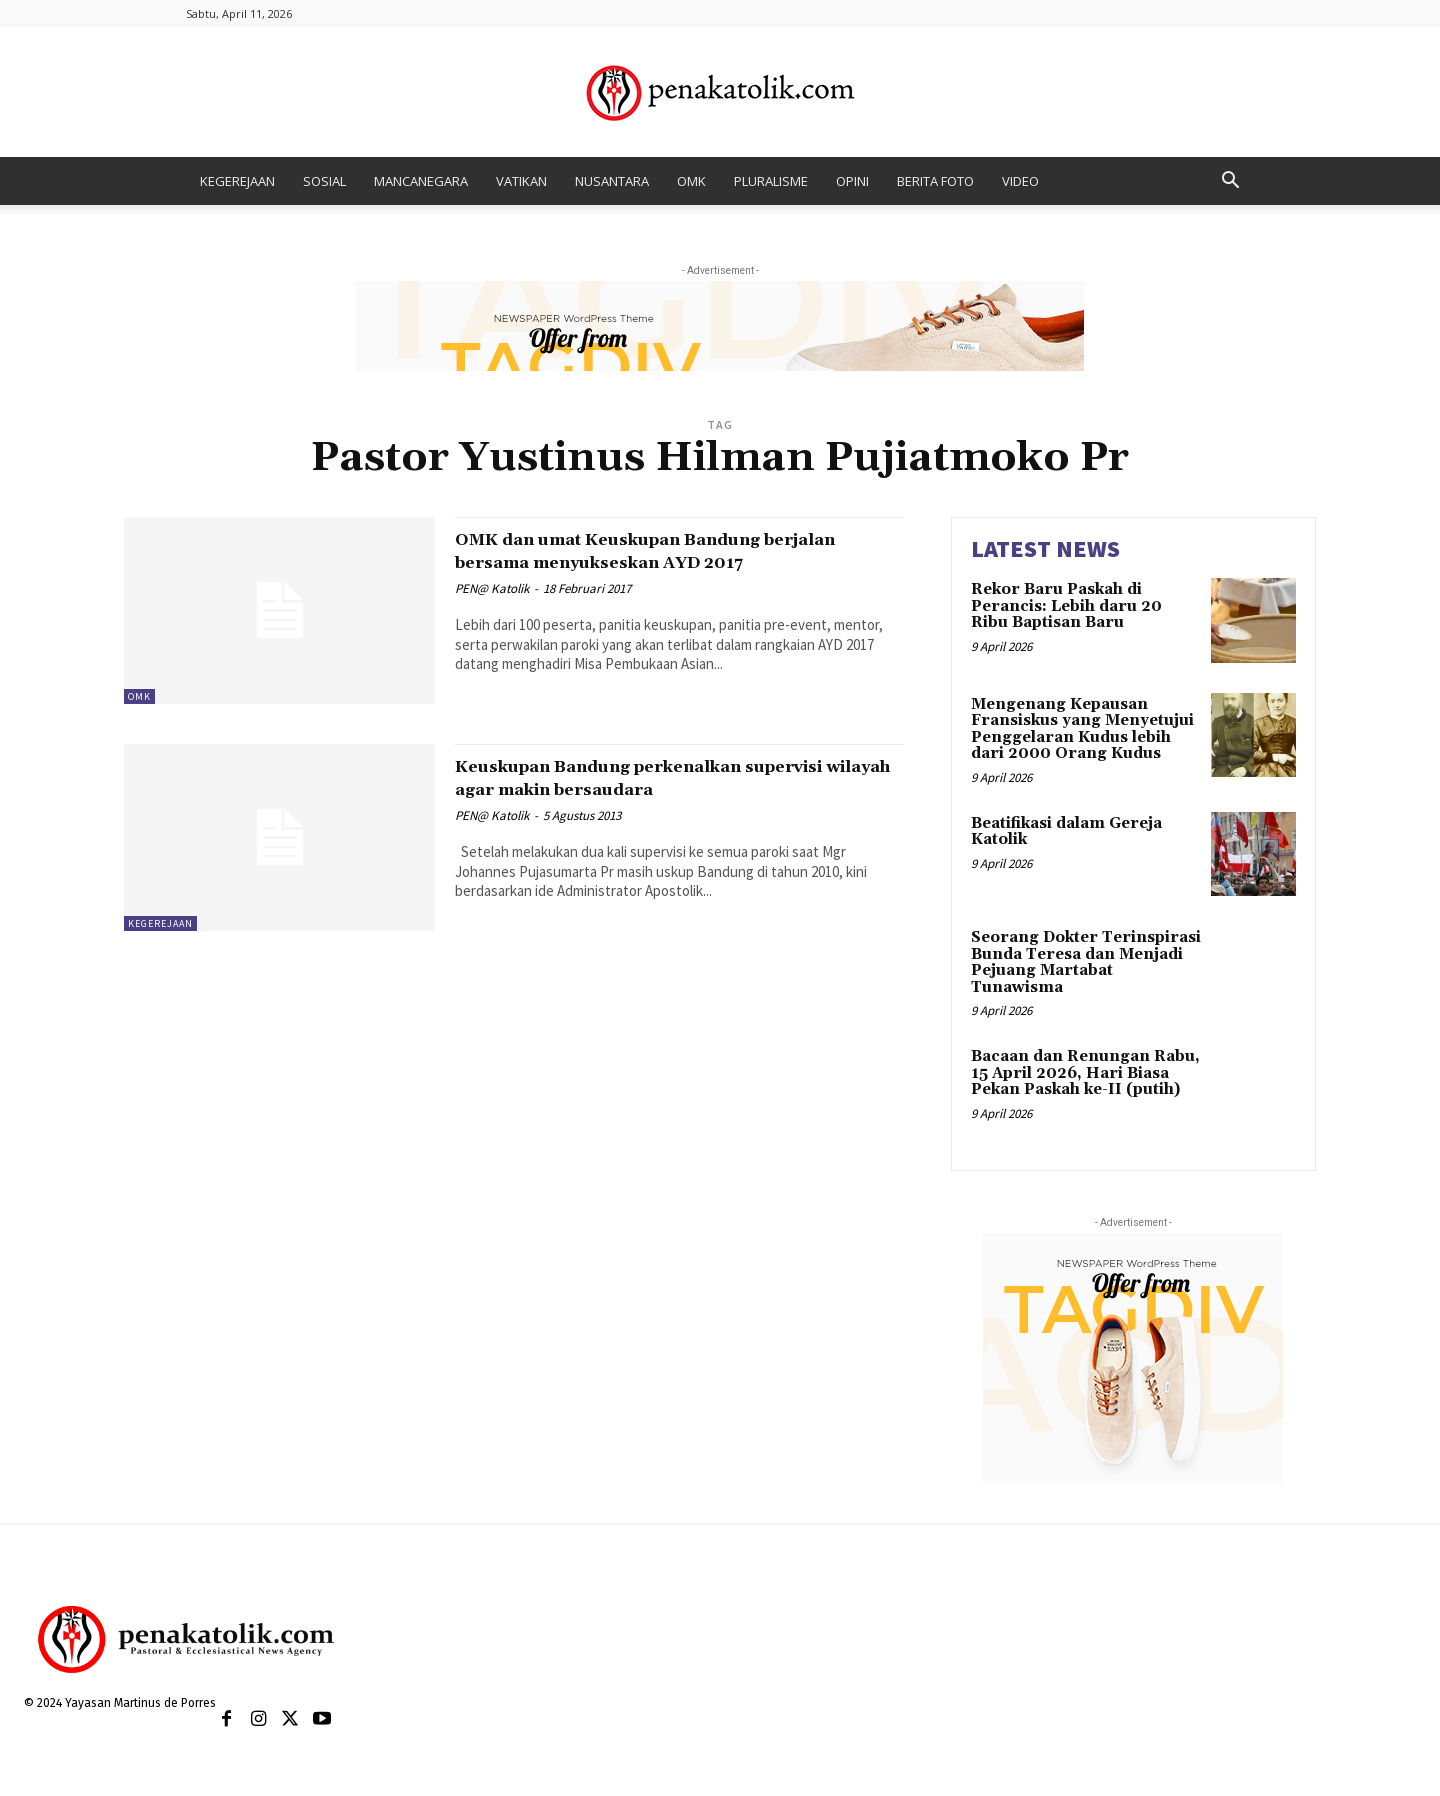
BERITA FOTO (935, 181)
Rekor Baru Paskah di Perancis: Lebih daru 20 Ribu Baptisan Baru (1066, 606)
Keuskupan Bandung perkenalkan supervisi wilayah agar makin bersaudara (641, 789)
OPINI (852, 181)
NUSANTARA (612, 181)
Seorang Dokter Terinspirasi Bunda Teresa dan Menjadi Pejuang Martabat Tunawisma (1086, 962)
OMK (691, 181)
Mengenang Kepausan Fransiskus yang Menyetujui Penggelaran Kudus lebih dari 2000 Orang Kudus (1082, 729)
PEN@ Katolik (492, 611)
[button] (1230, 182)
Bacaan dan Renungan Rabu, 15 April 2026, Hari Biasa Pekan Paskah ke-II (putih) (1085, 1073)
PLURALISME (771, 181)
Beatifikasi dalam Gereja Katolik (1066, 832)
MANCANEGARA (421, 181)
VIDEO (1020, 181)
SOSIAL (324, 181)
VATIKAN (521, 181)
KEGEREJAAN (237, 181)
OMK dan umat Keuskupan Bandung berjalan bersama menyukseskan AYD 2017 (662, 562)
